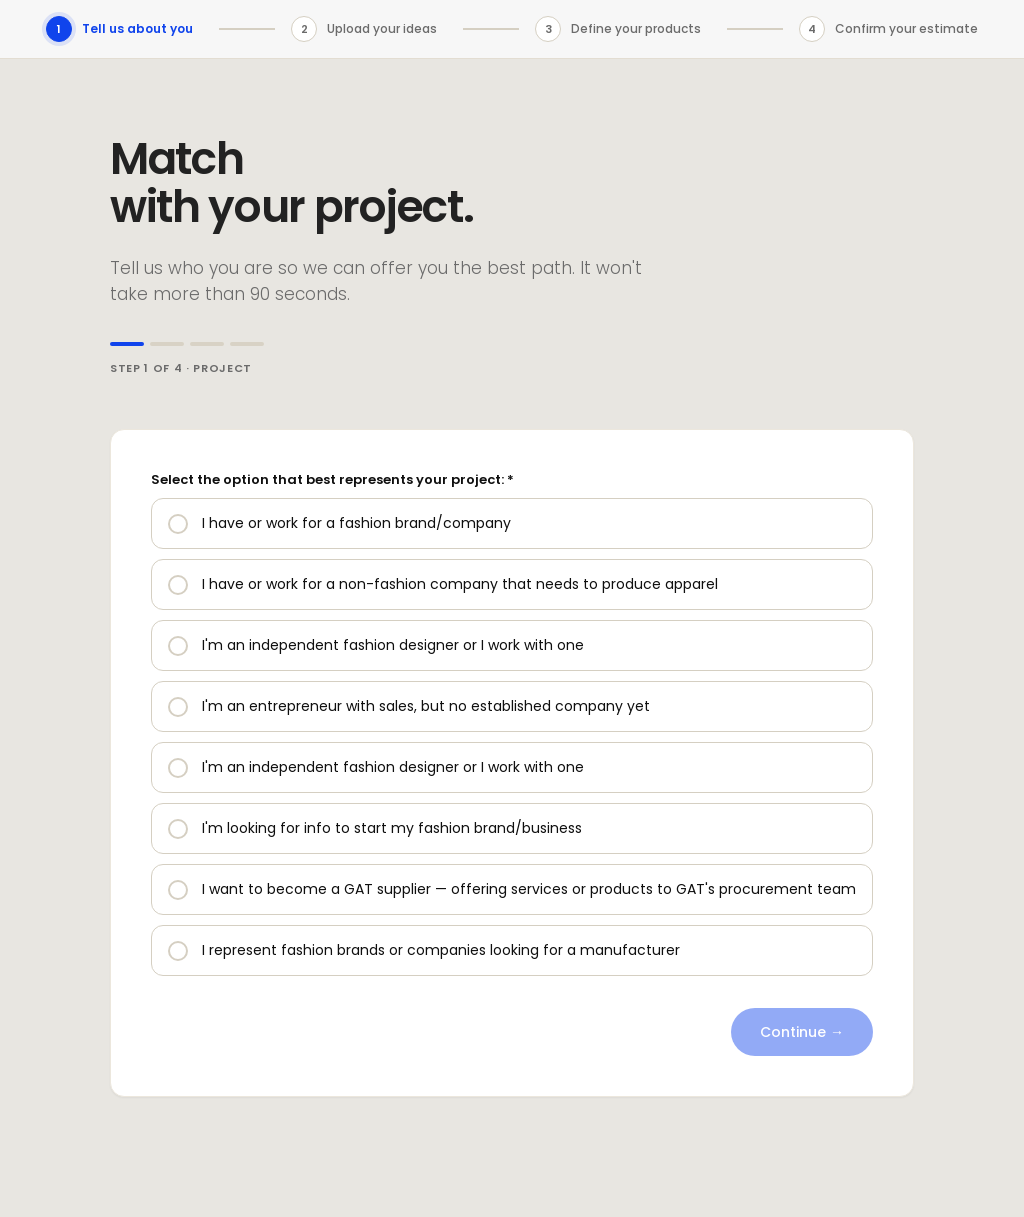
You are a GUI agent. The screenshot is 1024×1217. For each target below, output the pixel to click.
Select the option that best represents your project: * (332, 479)
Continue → (802, 1032)
